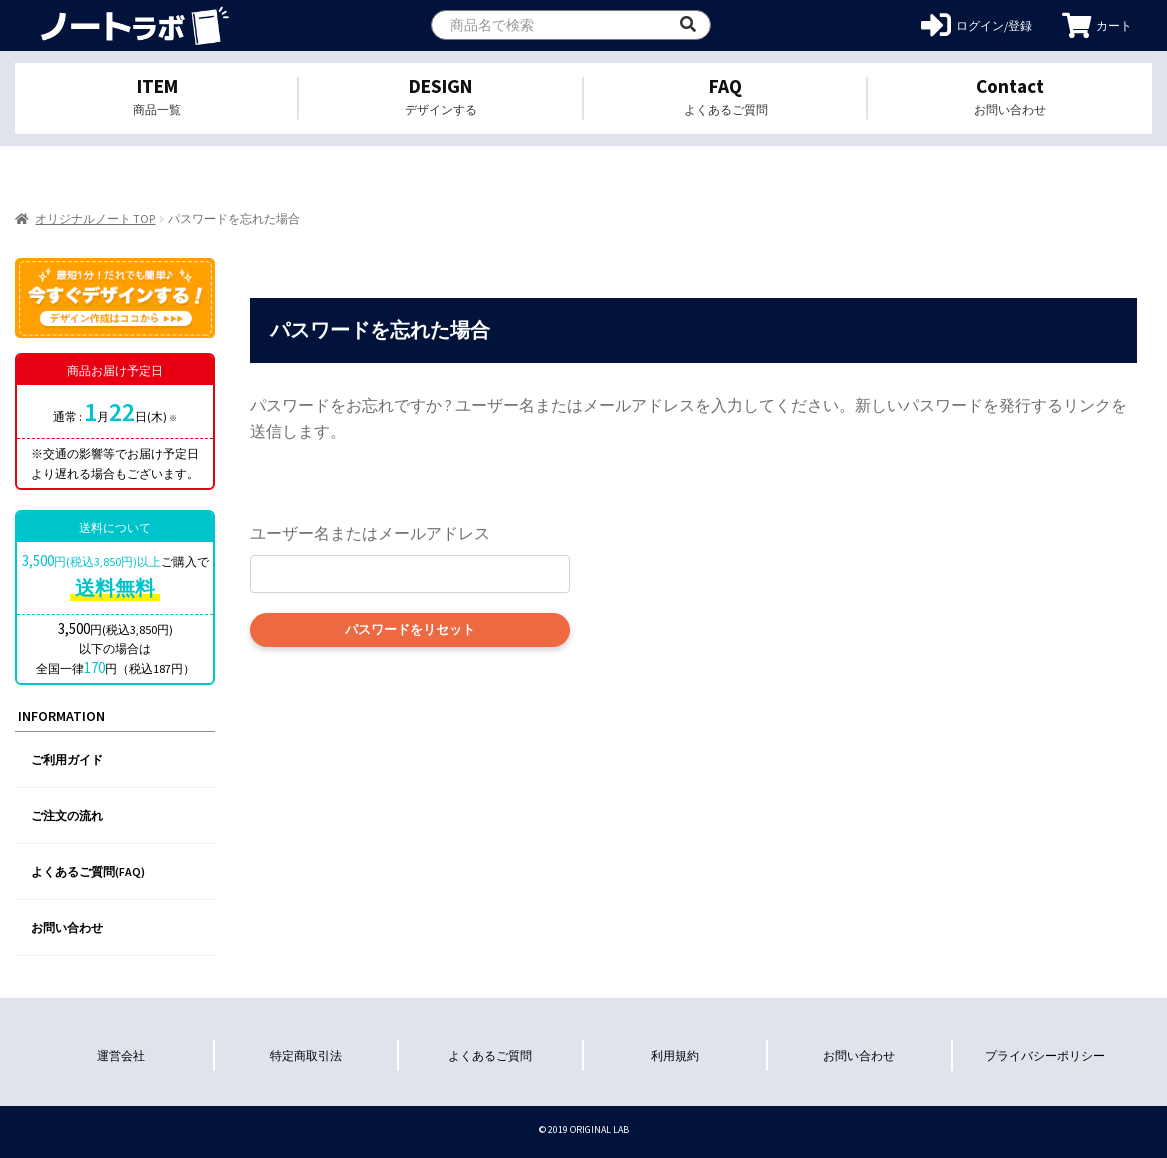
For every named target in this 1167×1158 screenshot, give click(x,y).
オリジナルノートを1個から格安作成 (132, 25)
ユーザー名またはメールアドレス (370, 533)
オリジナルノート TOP (95, 218)
